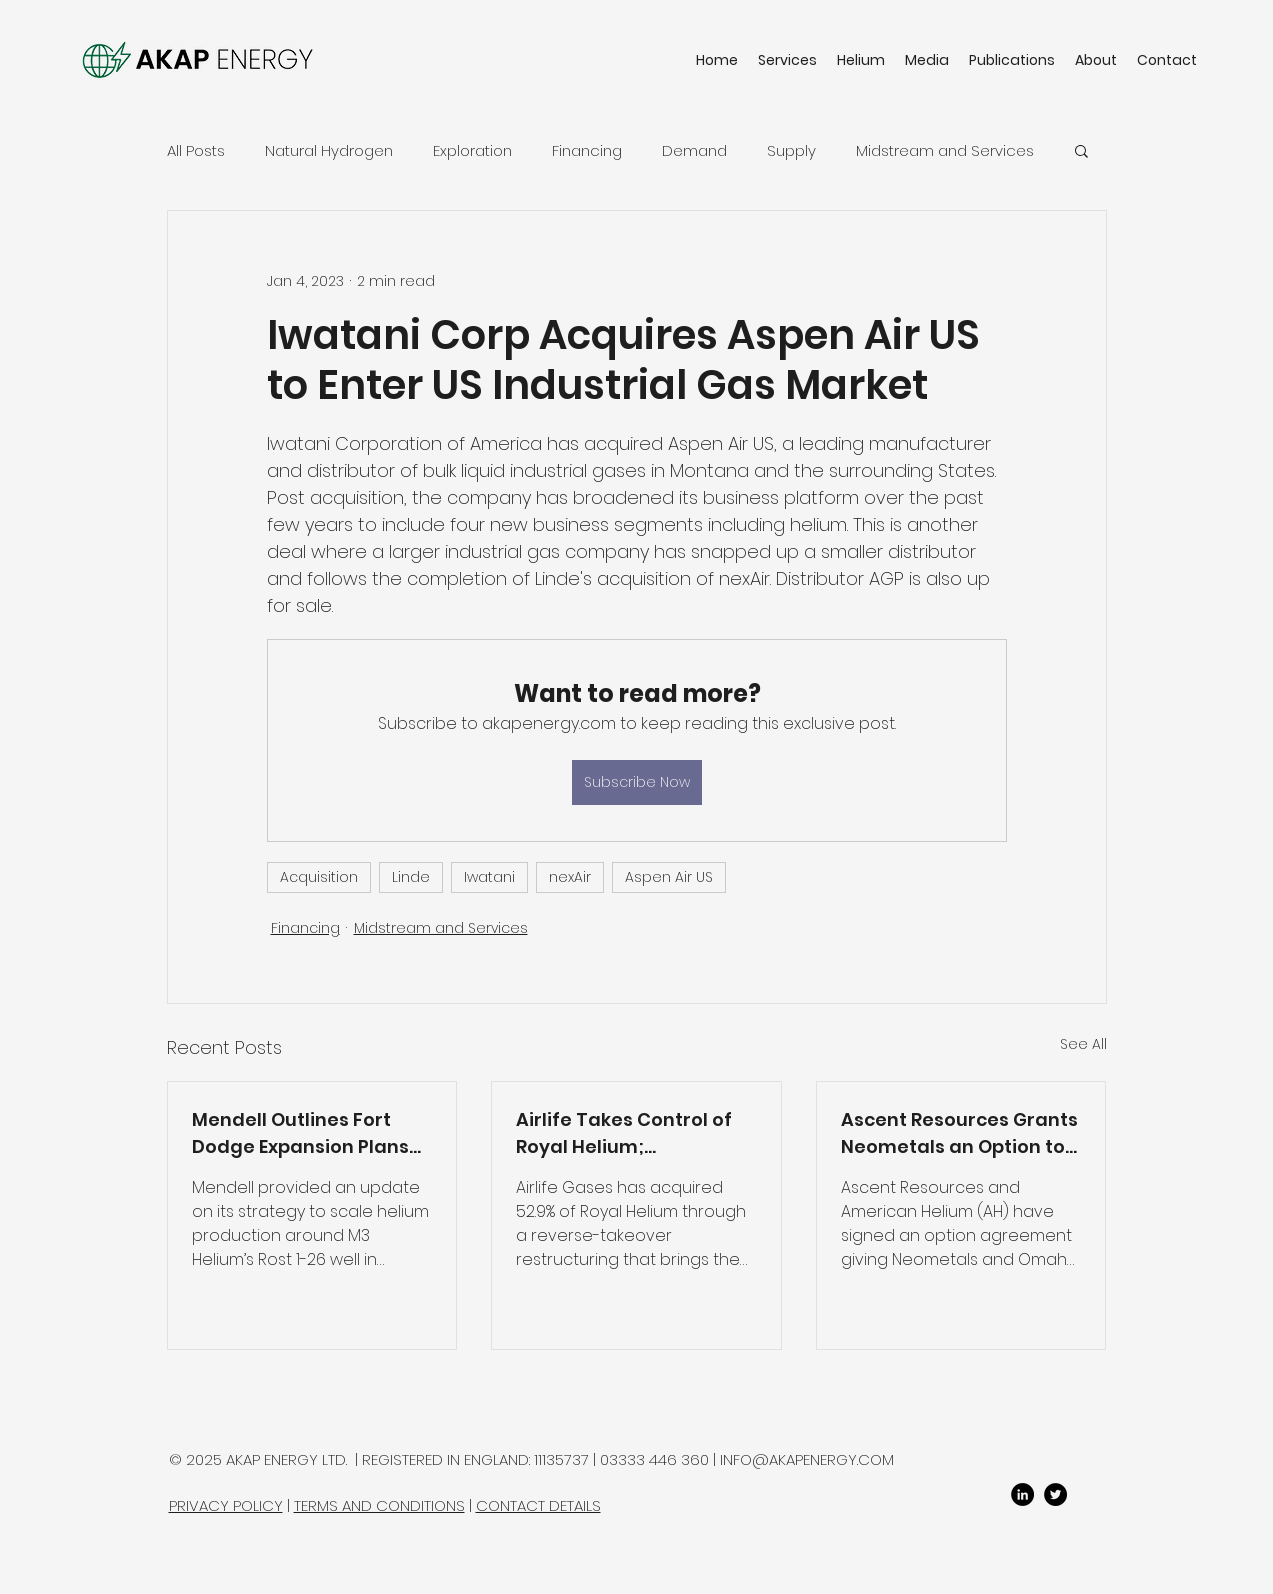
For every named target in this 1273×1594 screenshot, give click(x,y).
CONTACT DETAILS (538, 1505)
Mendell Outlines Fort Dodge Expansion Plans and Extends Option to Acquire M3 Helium (300, 1133)
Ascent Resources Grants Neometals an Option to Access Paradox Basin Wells (959, 1133)
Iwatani (489, 877)
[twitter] (1055, 1494)
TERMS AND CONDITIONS (379, 1505)
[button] (1081, 150)
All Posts (196, 150)
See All (1083, 1044)
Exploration (472, 150)
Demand (694, 150)
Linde (411, 877)
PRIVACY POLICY (226, 1505)
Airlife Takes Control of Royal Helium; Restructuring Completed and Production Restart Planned (624, 1133)
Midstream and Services (945, 150)
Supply (791, 150)
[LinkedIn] (1022, 1494)
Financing (587, 150)
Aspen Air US (669, 877)
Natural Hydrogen (329, 150)
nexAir (570, 877)
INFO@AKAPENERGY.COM (807, 1459)
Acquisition (319, 877)
